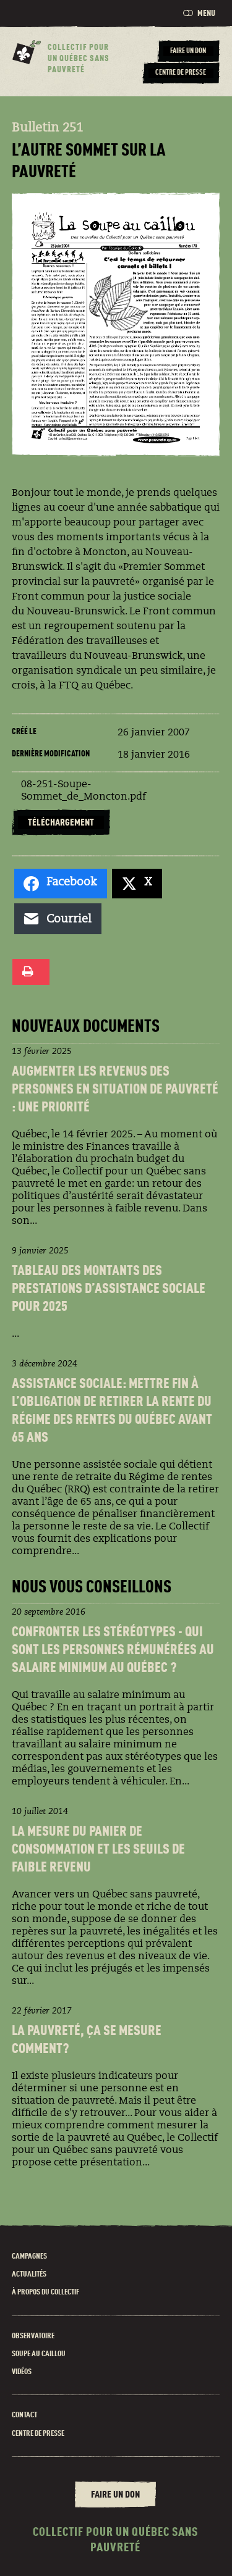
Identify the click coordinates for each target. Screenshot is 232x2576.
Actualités (29, 2274)
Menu (199, 13)
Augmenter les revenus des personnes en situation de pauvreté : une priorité (115, 1090)
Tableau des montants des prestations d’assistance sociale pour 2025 (108, 1289)
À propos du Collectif (45, 2292)
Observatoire (33, 2336)
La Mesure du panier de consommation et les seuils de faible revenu (98, 1850)
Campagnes (29, 2256)
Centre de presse (38, 2434)
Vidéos (22, 2372)
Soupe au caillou (39, 2354)
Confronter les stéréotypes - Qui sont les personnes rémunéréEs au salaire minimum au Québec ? (113, 1650)
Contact (24, 2415)
